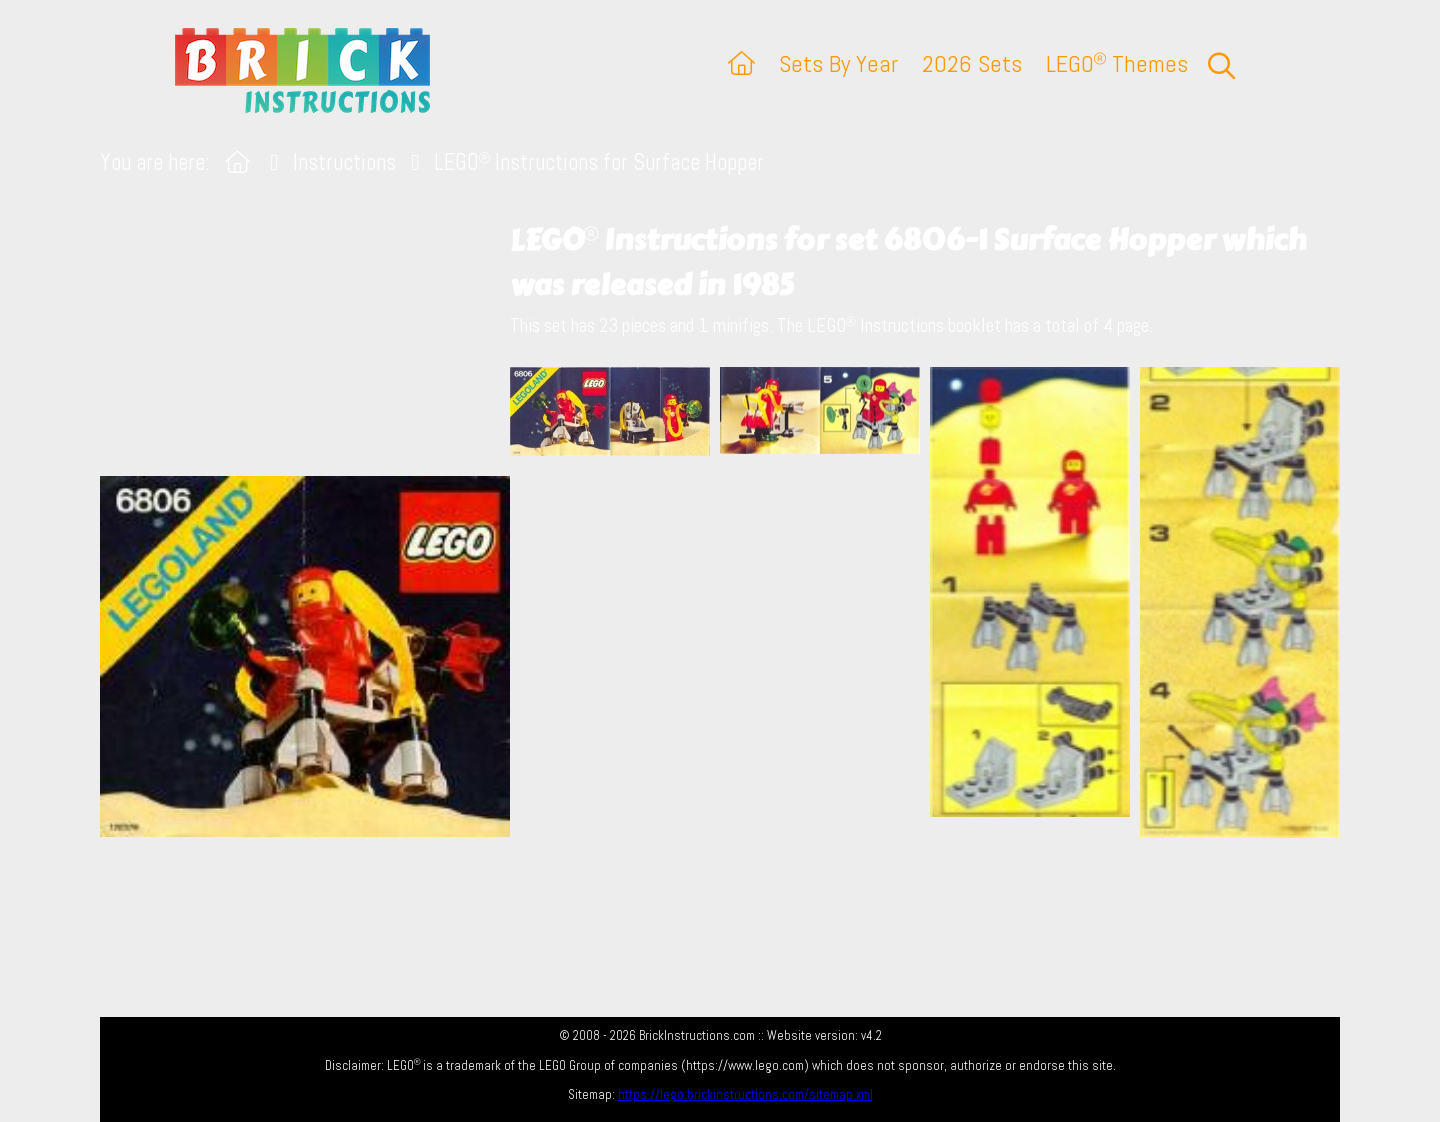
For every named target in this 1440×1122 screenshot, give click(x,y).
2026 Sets (972, 63)
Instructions (344, 162)
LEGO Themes (1117, 63)
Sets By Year (838, 63)
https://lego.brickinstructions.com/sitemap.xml (745, 1094)
